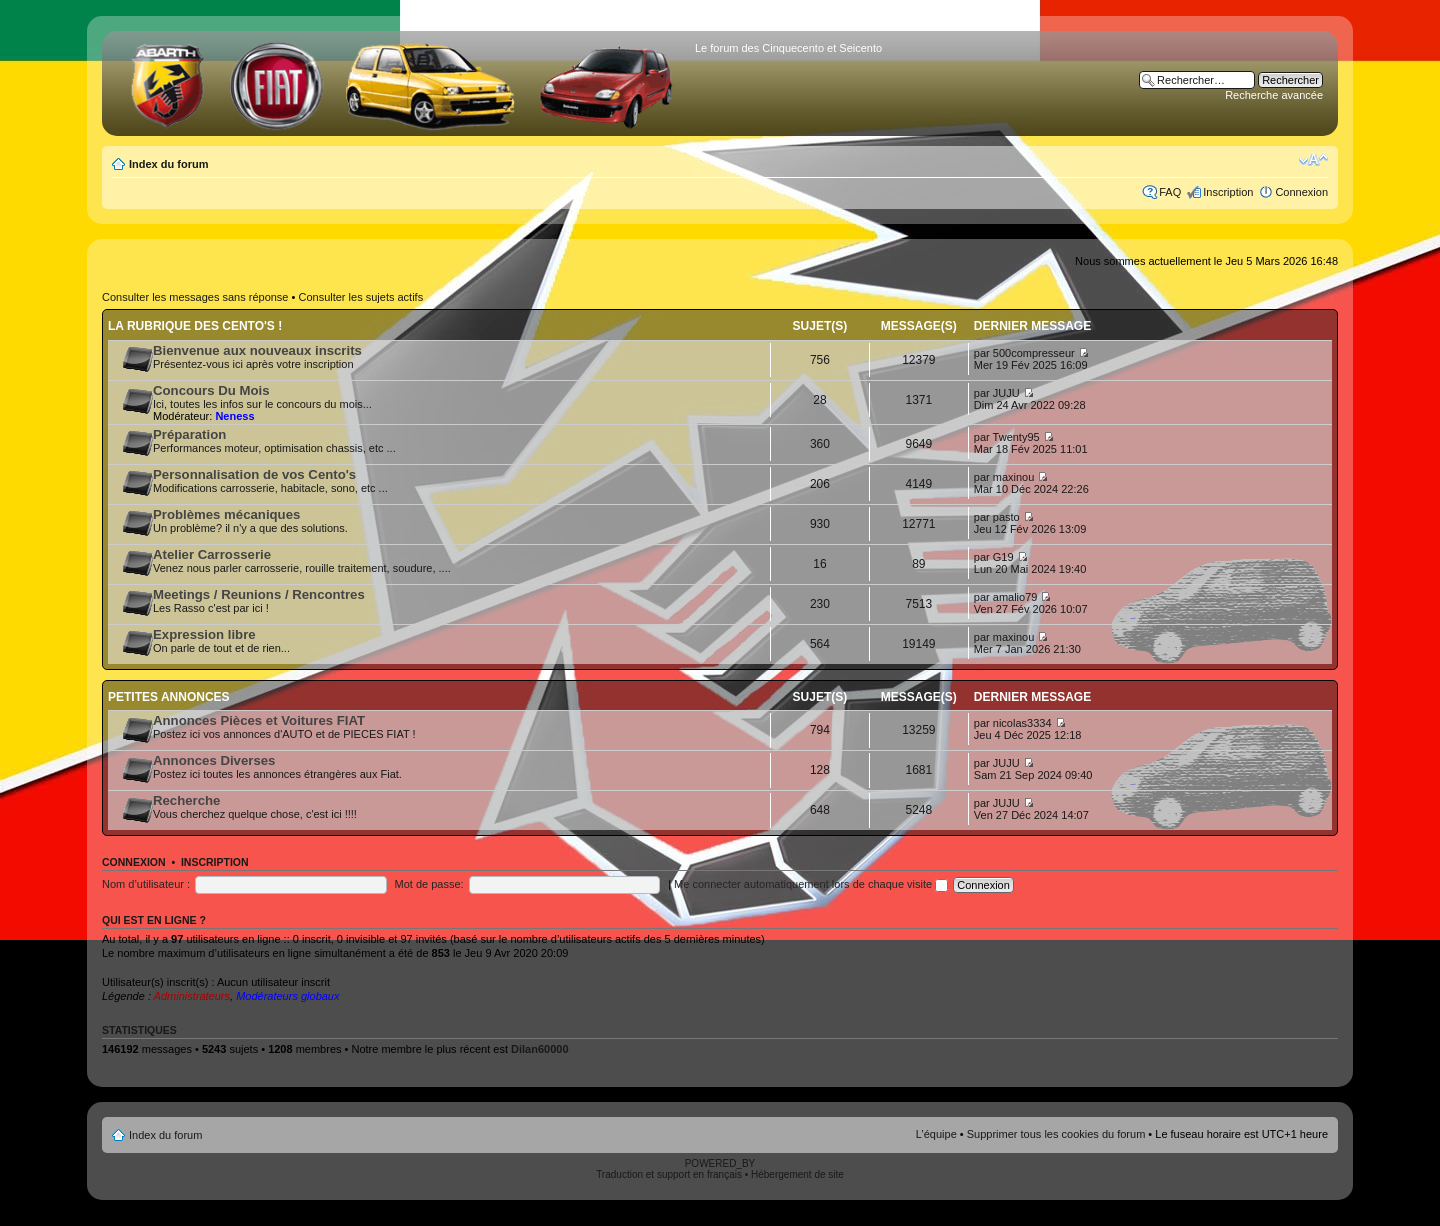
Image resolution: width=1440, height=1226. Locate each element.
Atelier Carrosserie (212, 554)
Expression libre (204, 634)
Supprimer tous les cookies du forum (1056, 1134)
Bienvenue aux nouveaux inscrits (257, 350)
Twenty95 (1016, 437)
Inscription (1228, 192)
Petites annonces (169, 697)
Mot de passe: (429, 884)
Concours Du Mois (211, 390)
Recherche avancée (1274, 95)
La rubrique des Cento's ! (195, 326)
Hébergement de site (797, 1174)
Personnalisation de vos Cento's (254, 474)
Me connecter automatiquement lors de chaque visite (811, 884)
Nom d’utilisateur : (146, 884)
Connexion (1301, 192)
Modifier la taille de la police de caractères (1313, 160)
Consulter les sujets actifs (360, 297)
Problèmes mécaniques (226, 514)
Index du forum (168, 164)
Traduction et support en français (669, 1174)
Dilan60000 (539, 1049)
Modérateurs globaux (287, 996)
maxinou (1014, 477)
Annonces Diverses (214, 760)
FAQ (1170, 192)
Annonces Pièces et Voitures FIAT (259, 720)
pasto (1006, 517)
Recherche (186, 800)
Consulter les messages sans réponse (195, 297)
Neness (234, 416)
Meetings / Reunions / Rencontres (259, 594)
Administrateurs (192, 996)
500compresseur (1034, 353)
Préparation (189, 434)
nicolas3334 (1022, 723)
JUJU (1006, 393)
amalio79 (1015, 597)
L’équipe (936, 1134)
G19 (1003, 557)
